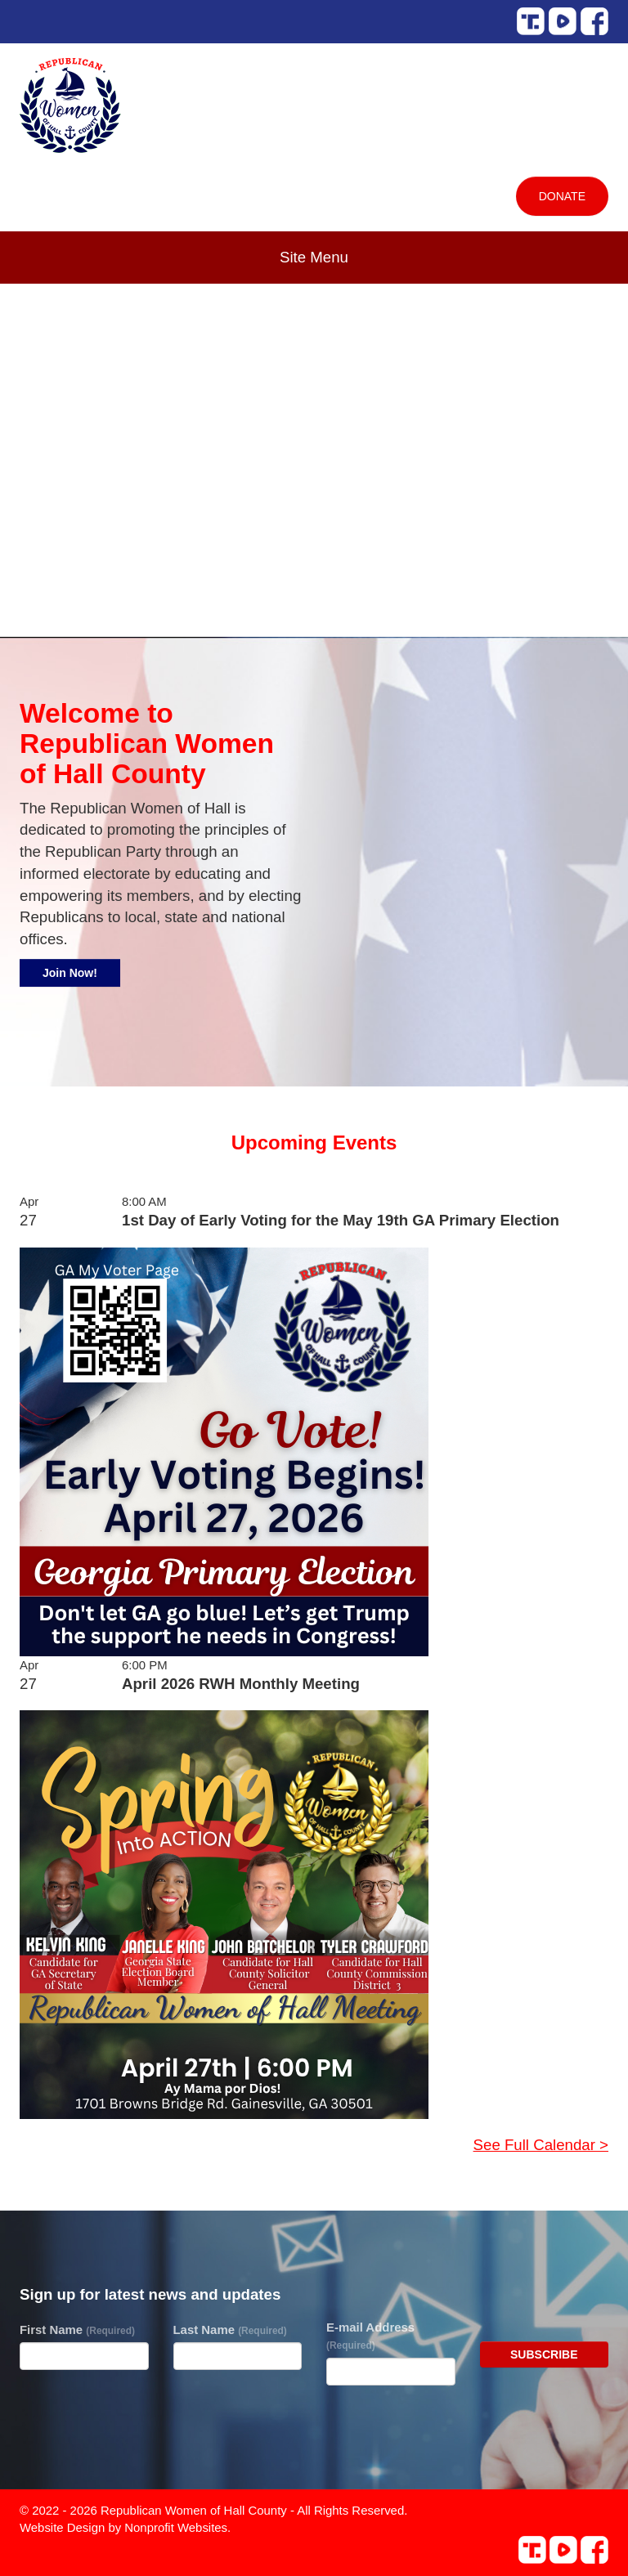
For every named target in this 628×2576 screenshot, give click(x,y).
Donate (562, 196)
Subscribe (543, 2354)
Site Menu (314, 257)
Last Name (230, 2329)
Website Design (64, 2527)
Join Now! (70, 972)
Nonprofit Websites (175, 2527)
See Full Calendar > (540, 2144)
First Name (77, 2329)
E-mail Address (370, 2335)
